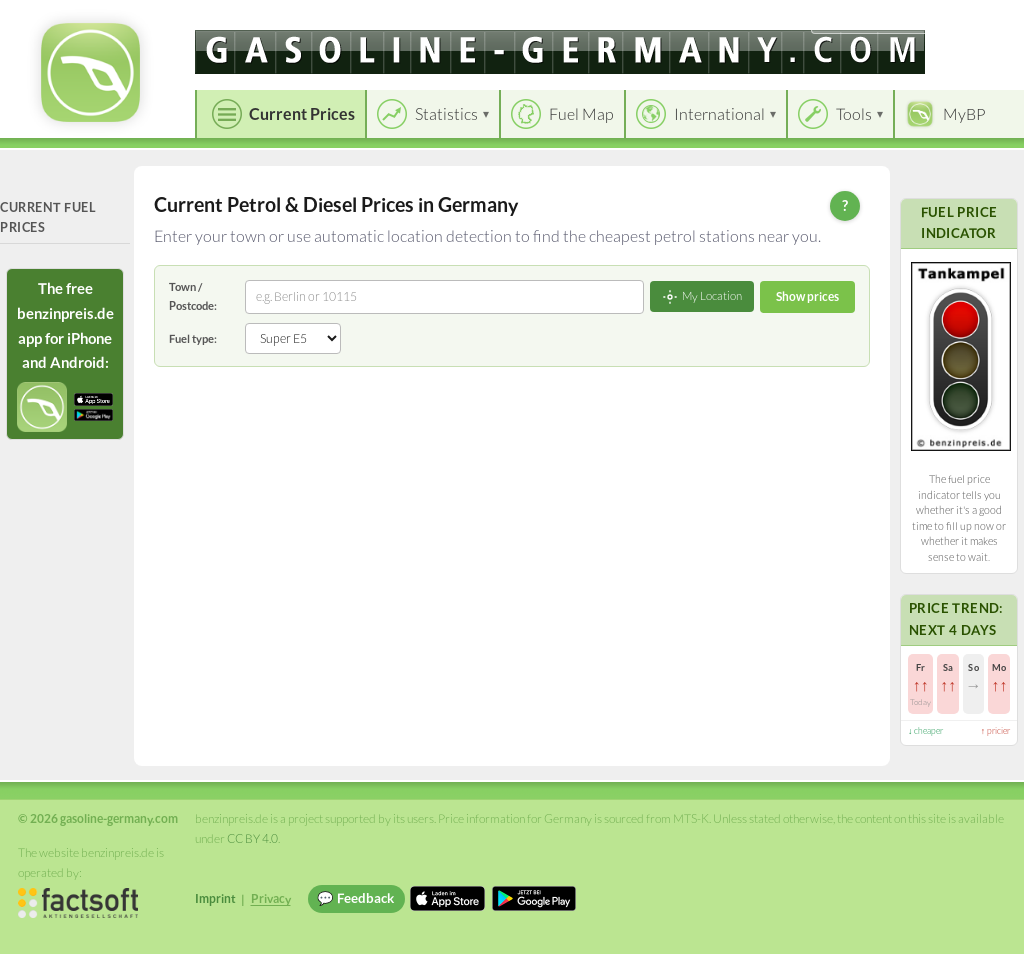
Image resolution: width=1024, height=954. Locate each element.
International (719, 113)
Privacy (271, 898)
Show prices (807, 296)
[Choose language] (871, 20)
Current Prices (302, 113)
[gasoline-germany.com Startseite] (90, 72)
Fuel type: (193, 338)
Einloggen (976, 19)
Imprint (215, 898)
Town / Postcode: (193, 295)
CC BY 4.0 (252, 838)
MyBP (964, 113)
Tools (854, 113)
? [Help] (845, 205)
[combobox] (444, 297)
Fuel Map (581, 113)
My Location (702, 297)
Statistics (446, 113)
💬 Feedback (355, 898)
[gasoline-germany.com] (560, 52)
